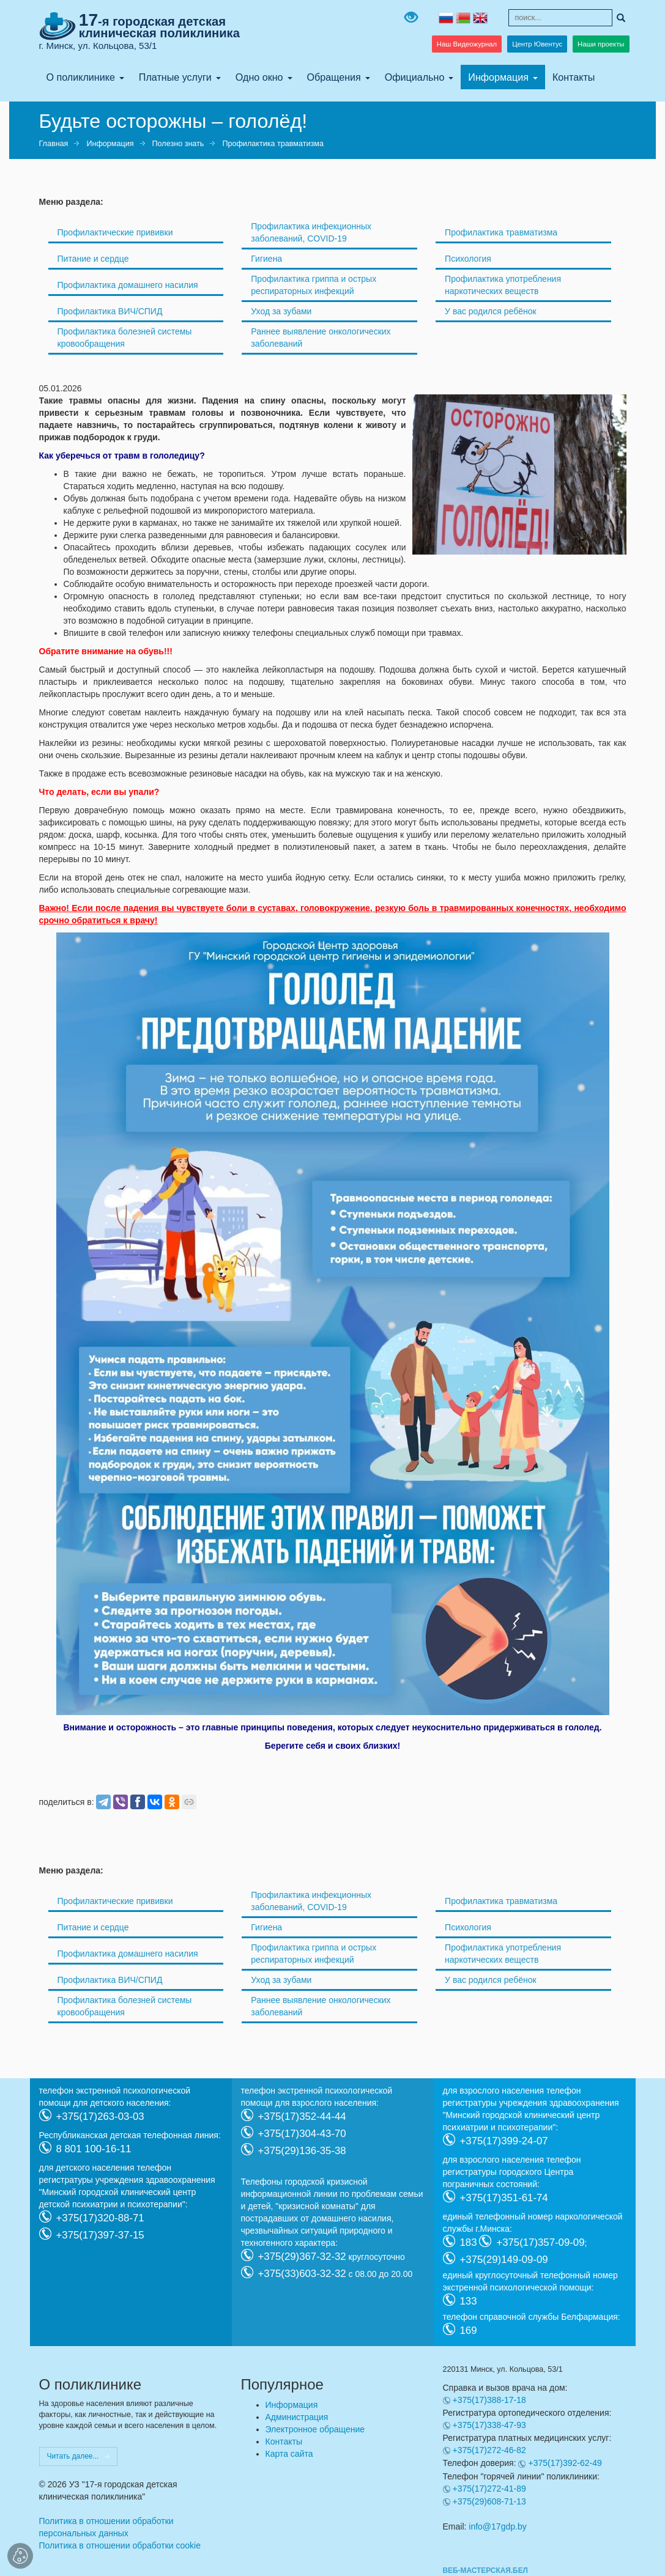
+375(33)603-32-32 (302, 2273)
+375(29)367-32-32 (302, 2256)
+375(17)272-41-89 (489, 2488)
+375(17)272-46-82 (489, 2450)
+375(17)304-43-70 (302, 2133)
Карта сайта (289, 2454)
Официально (415, 77)
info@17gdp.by (497, 2526)
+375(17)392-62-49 (564, 2463)
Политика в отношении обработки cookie (120, 2545)
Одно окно (259, 77)
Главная (54, 143)
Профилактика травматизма (273, 143)
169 (468, 2330)
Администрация (297, 2417)
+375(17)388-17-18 (489, 2400)
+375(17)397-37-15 (100, 2234)
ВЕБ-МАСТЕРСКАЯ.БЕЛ (485, 2570)
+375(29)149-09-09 (504, 2259)
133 (468, 2300)
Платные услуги (175, 77)
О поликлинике (80, 77)
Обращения (334, 77)
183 (468, 2242)
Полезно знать (178, 143)
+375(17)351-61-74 (504, 2197)
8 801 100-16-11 (94, 2148)
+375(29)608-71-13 (489, 2501)
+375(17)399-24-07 (504, 2140)
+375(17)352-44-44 (302, 2116)
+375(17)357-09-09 (540, 2242)
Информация (498, 77)
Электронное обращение (315, 2429)
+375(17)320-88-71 (100, 2217)
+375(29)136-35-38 (302, 2150)
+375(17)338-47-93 (489, 2425)
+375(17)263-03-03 (100, 2116)
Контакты (573, 77)
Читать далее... (73, 2456)
